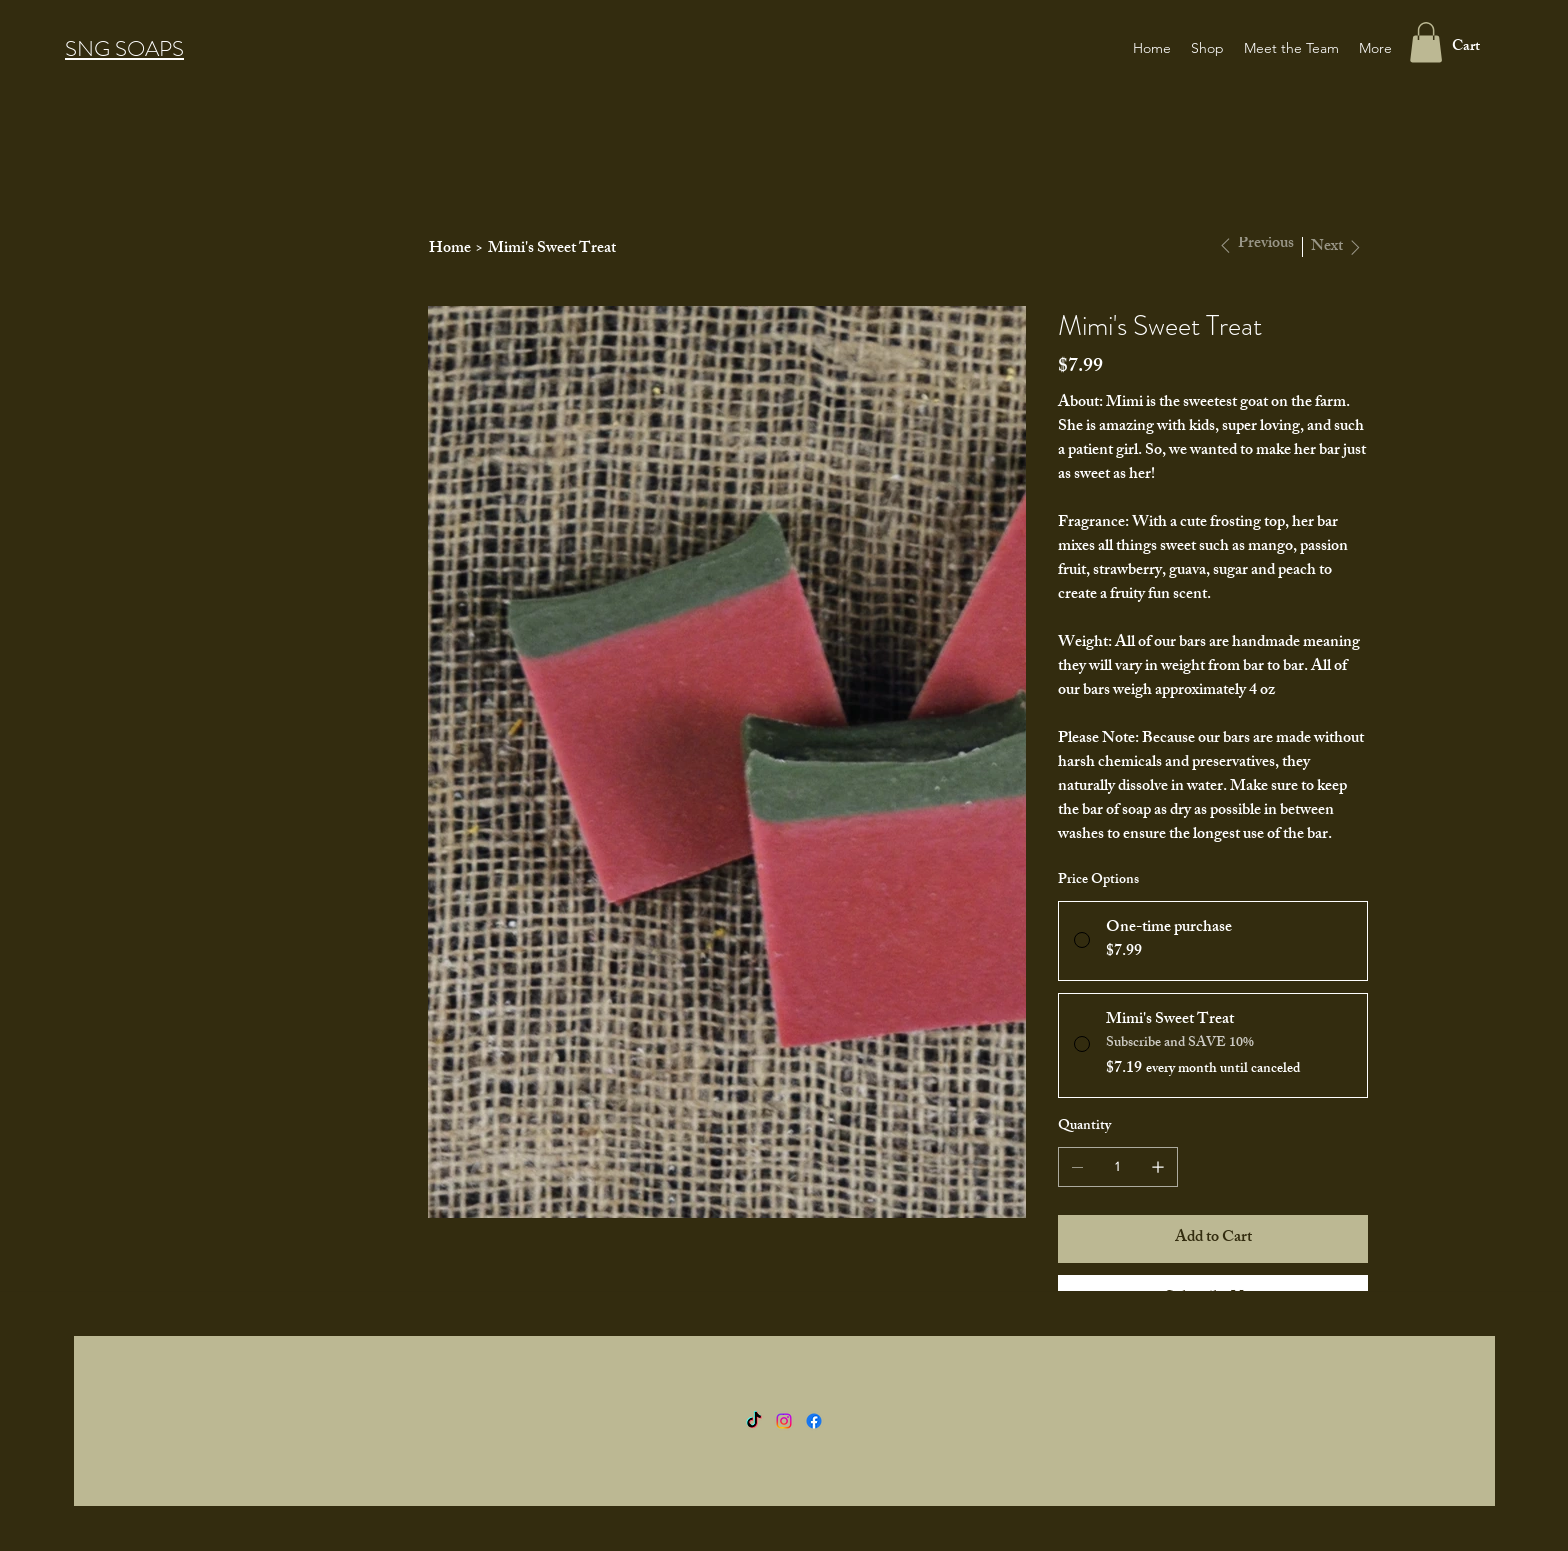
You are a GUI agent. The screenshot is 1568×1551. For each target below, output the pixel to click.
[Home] (450, 249)
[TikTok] (754, 1421)
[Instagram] (784, 1421)
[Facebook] (814, 1421)
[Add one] (1158, 1167)
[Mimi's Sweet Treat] (552, 249)
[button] (1426, 42)
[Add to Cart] (1213, 1239)
